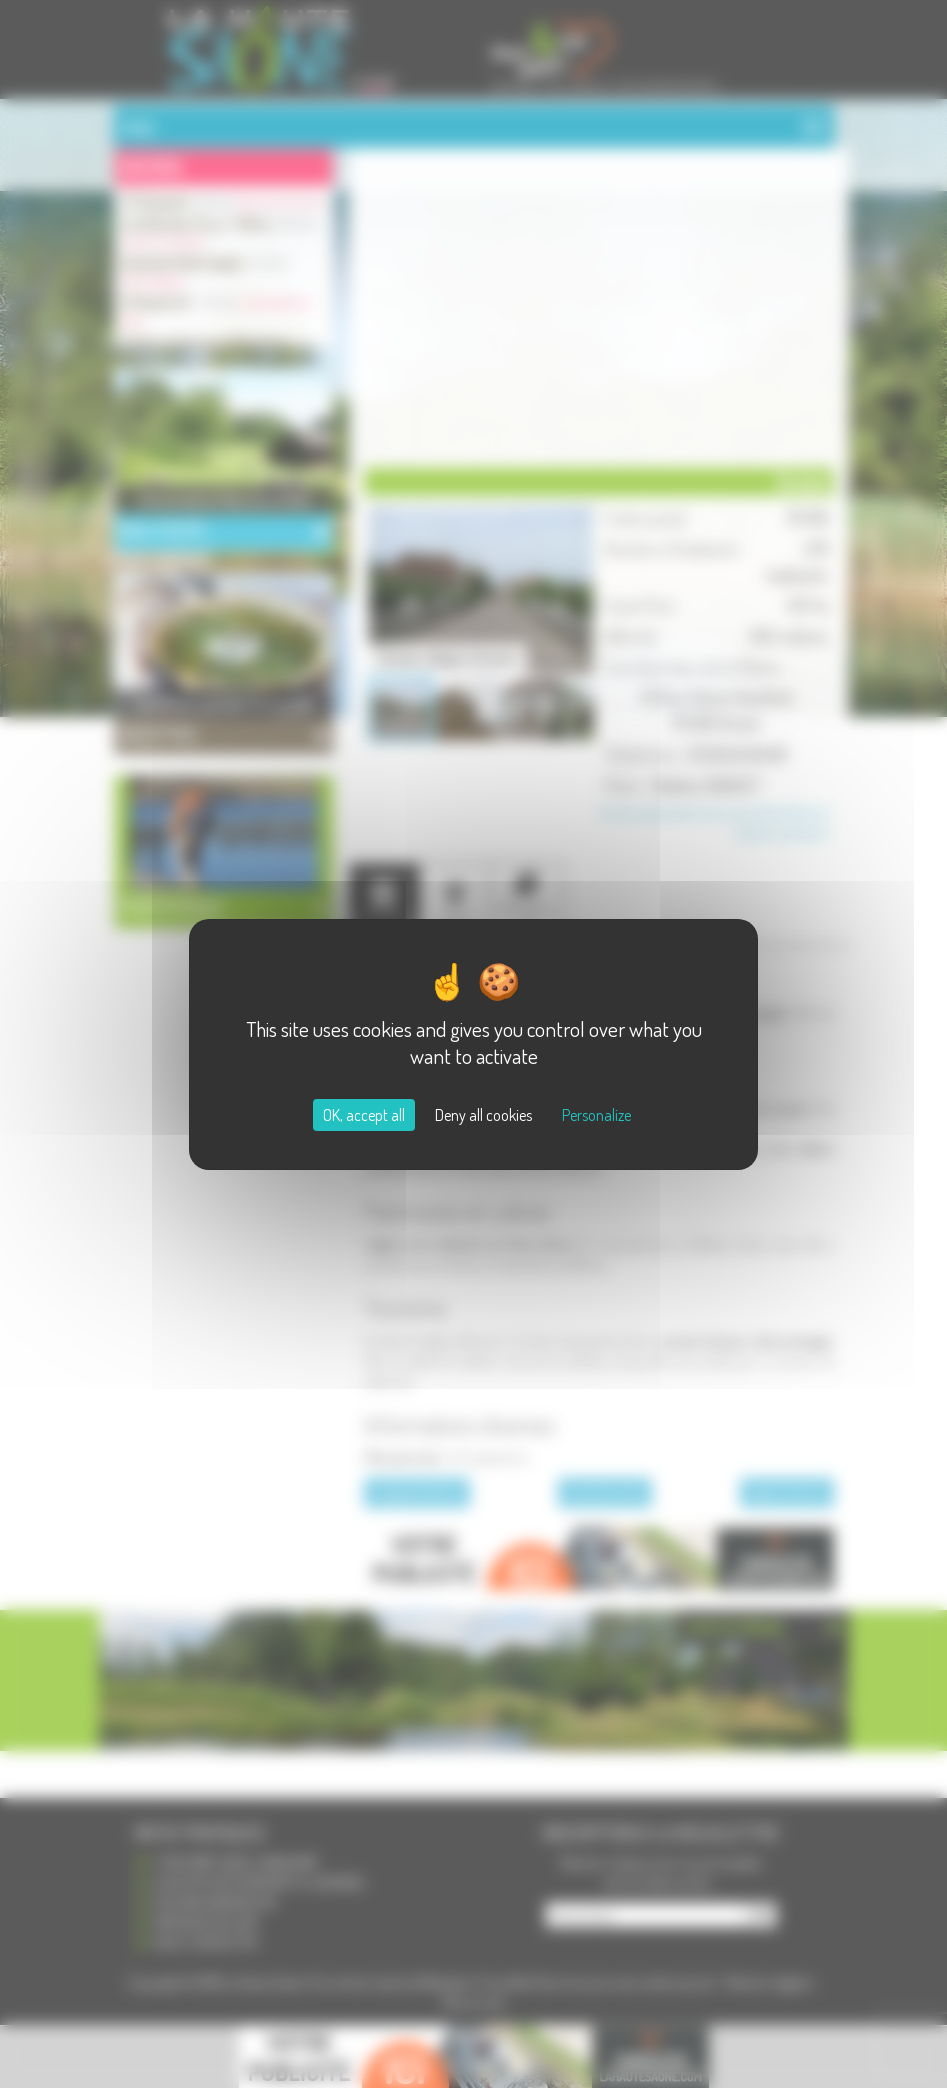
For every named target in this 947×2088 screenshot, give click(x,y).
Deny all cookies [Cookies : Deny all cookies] (483, 1115)
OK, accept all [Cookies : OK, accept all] (364, 1115)
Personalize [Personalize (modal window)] (596, 1115)
